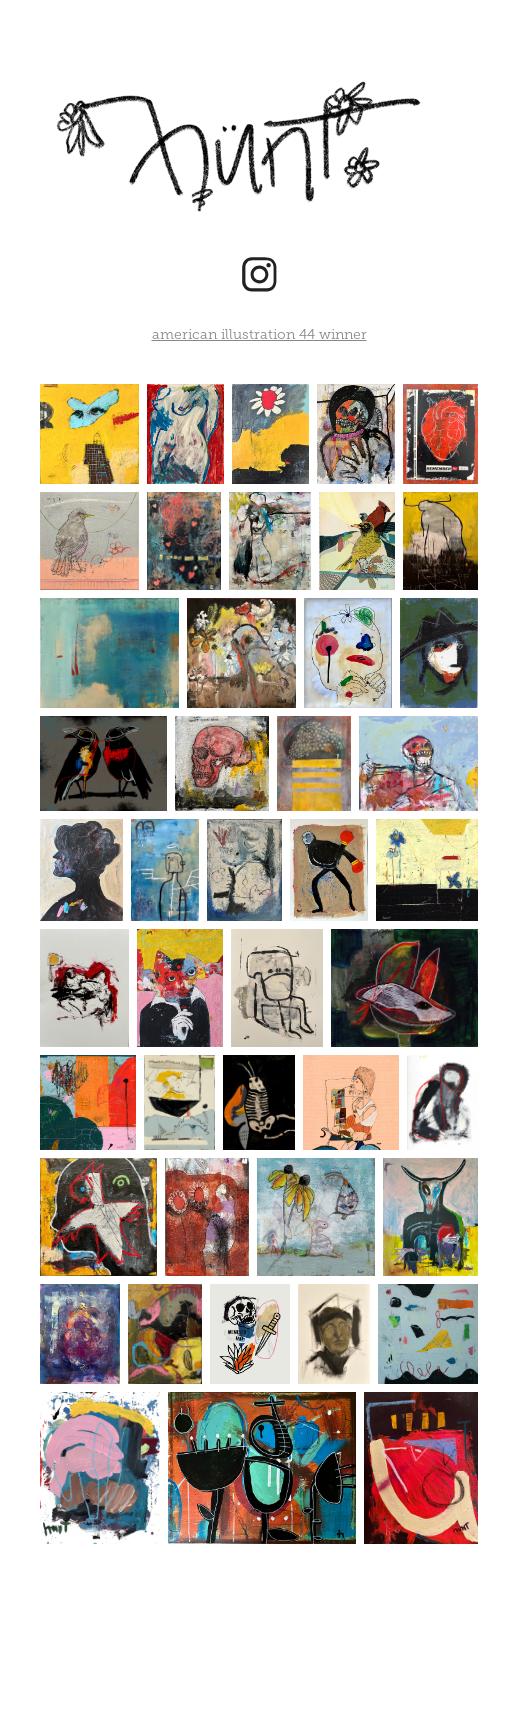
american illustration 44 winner (259, 334)
